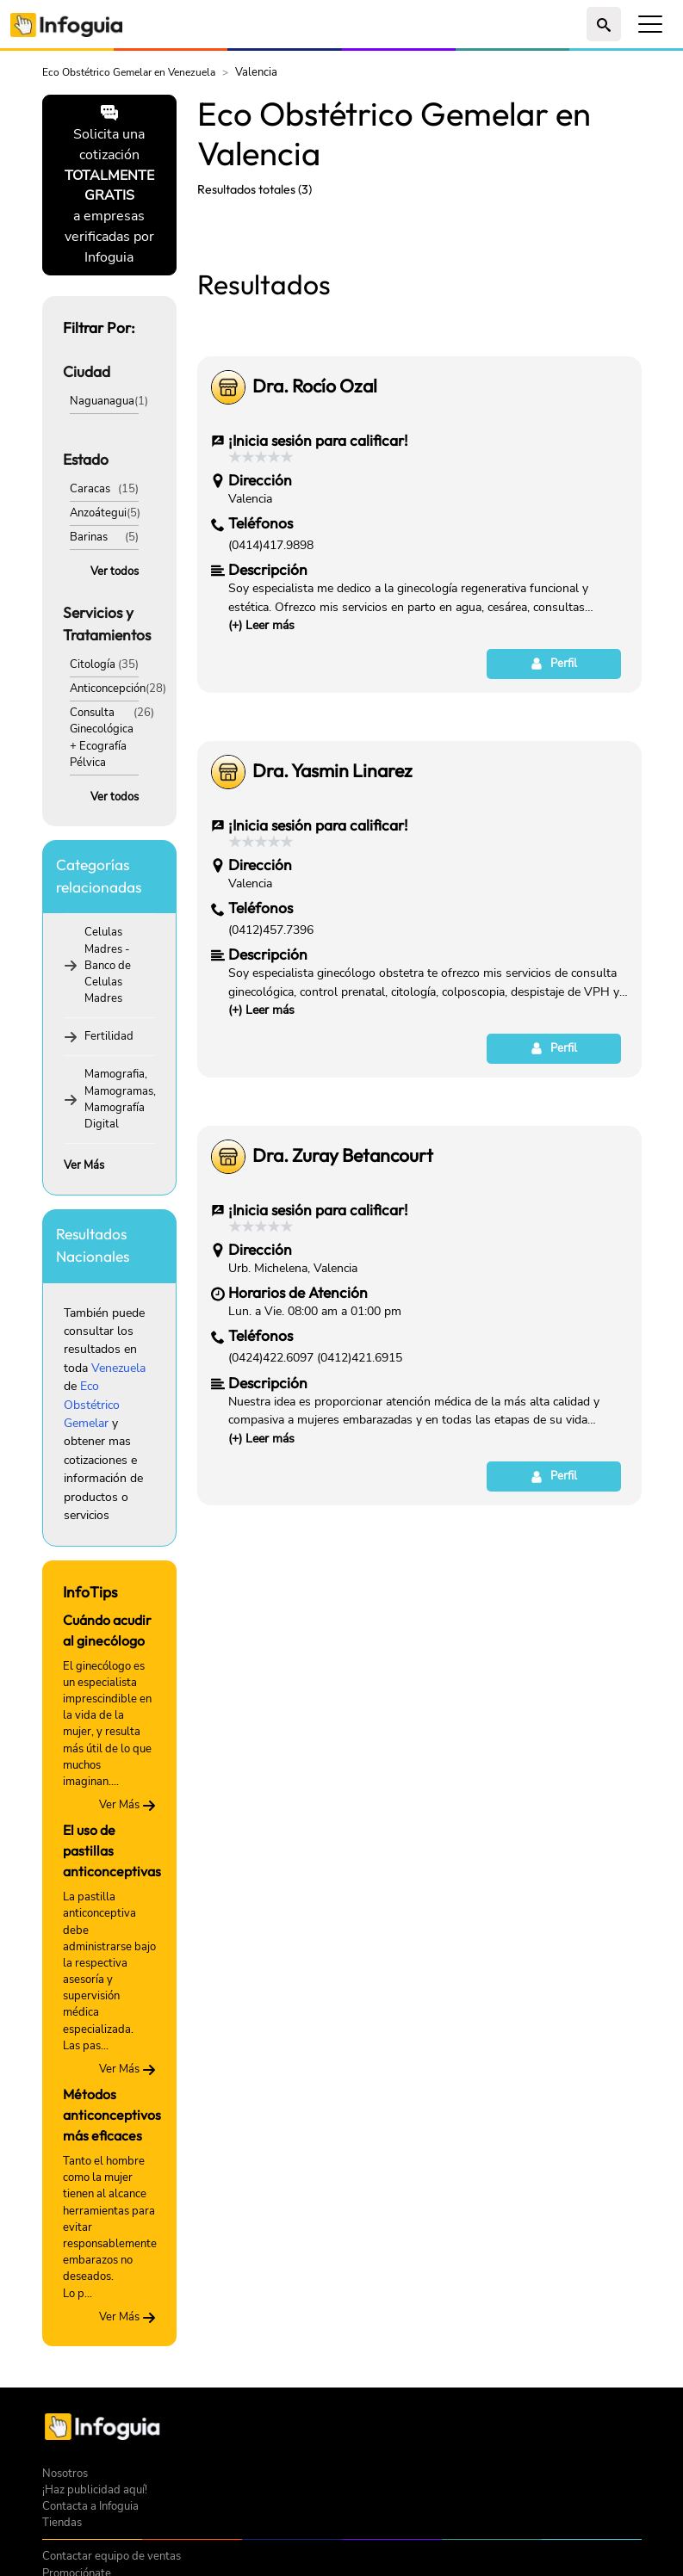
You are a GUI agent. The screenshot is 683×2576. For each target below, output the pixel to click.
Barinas (89, 537)
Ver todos (114, 571)
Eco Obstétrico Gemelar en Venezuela (128, 72)
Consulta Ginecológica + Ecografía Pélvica (101, 737)
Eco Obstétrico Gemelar (92, 1404)
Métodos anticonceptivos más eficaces (112, 2114)
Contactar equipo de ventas (111, 2556)
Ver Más (84, 1165)
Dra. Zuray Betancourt (342, 1397)
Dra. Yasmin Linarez (332, 1012)
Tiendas (62, 2522)
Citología (92, 664)
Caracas (90, 489)
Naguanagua (102, 401)
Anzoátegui (98, 513)
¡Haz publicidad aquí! (94, 2490)
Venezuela (118, 1368)
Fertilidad (108, 1036)
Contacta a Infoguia (90, 2506)
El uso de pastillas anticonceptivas (112, 1850)
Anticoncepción (108, 688)
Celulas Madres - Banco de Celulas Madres (107, 965)
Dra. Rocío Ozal (314, 627)
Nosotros (65, 2473)
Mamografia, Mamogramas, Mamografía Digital (120, 1099)
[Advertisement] (419, 339)
